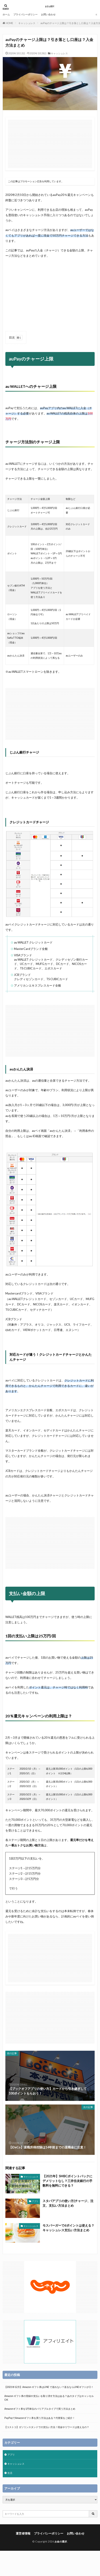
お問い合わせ (48, 14)
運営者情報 (23, 2533)
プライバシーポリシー (25, 14)
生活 (9, 2472)
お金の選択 (60, 2541)
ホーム (6, 14)
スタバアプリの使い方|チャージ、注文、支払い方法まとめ (68, 2203)
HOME (9, 23)
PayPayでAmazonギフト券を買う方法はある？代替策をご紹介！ (39, 2417)
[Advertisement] (50, 144)
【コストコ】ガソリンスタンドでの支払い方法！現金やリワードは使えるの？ (46, 2427)
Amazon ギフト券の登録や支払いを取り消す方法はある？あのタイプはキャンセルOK (49, 2397)
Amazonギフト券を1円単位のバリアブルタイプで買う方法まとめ (39, 2408)
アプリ (35, 2201)
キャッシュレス (26, 23)
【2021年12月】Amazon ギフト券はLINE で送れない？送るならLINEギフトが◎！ (49, 2386)
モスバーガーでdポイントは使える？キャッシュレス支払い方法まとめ (68, 2227)
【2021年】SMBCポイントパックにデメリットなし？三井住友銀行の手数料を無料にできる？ (67, 2180)
